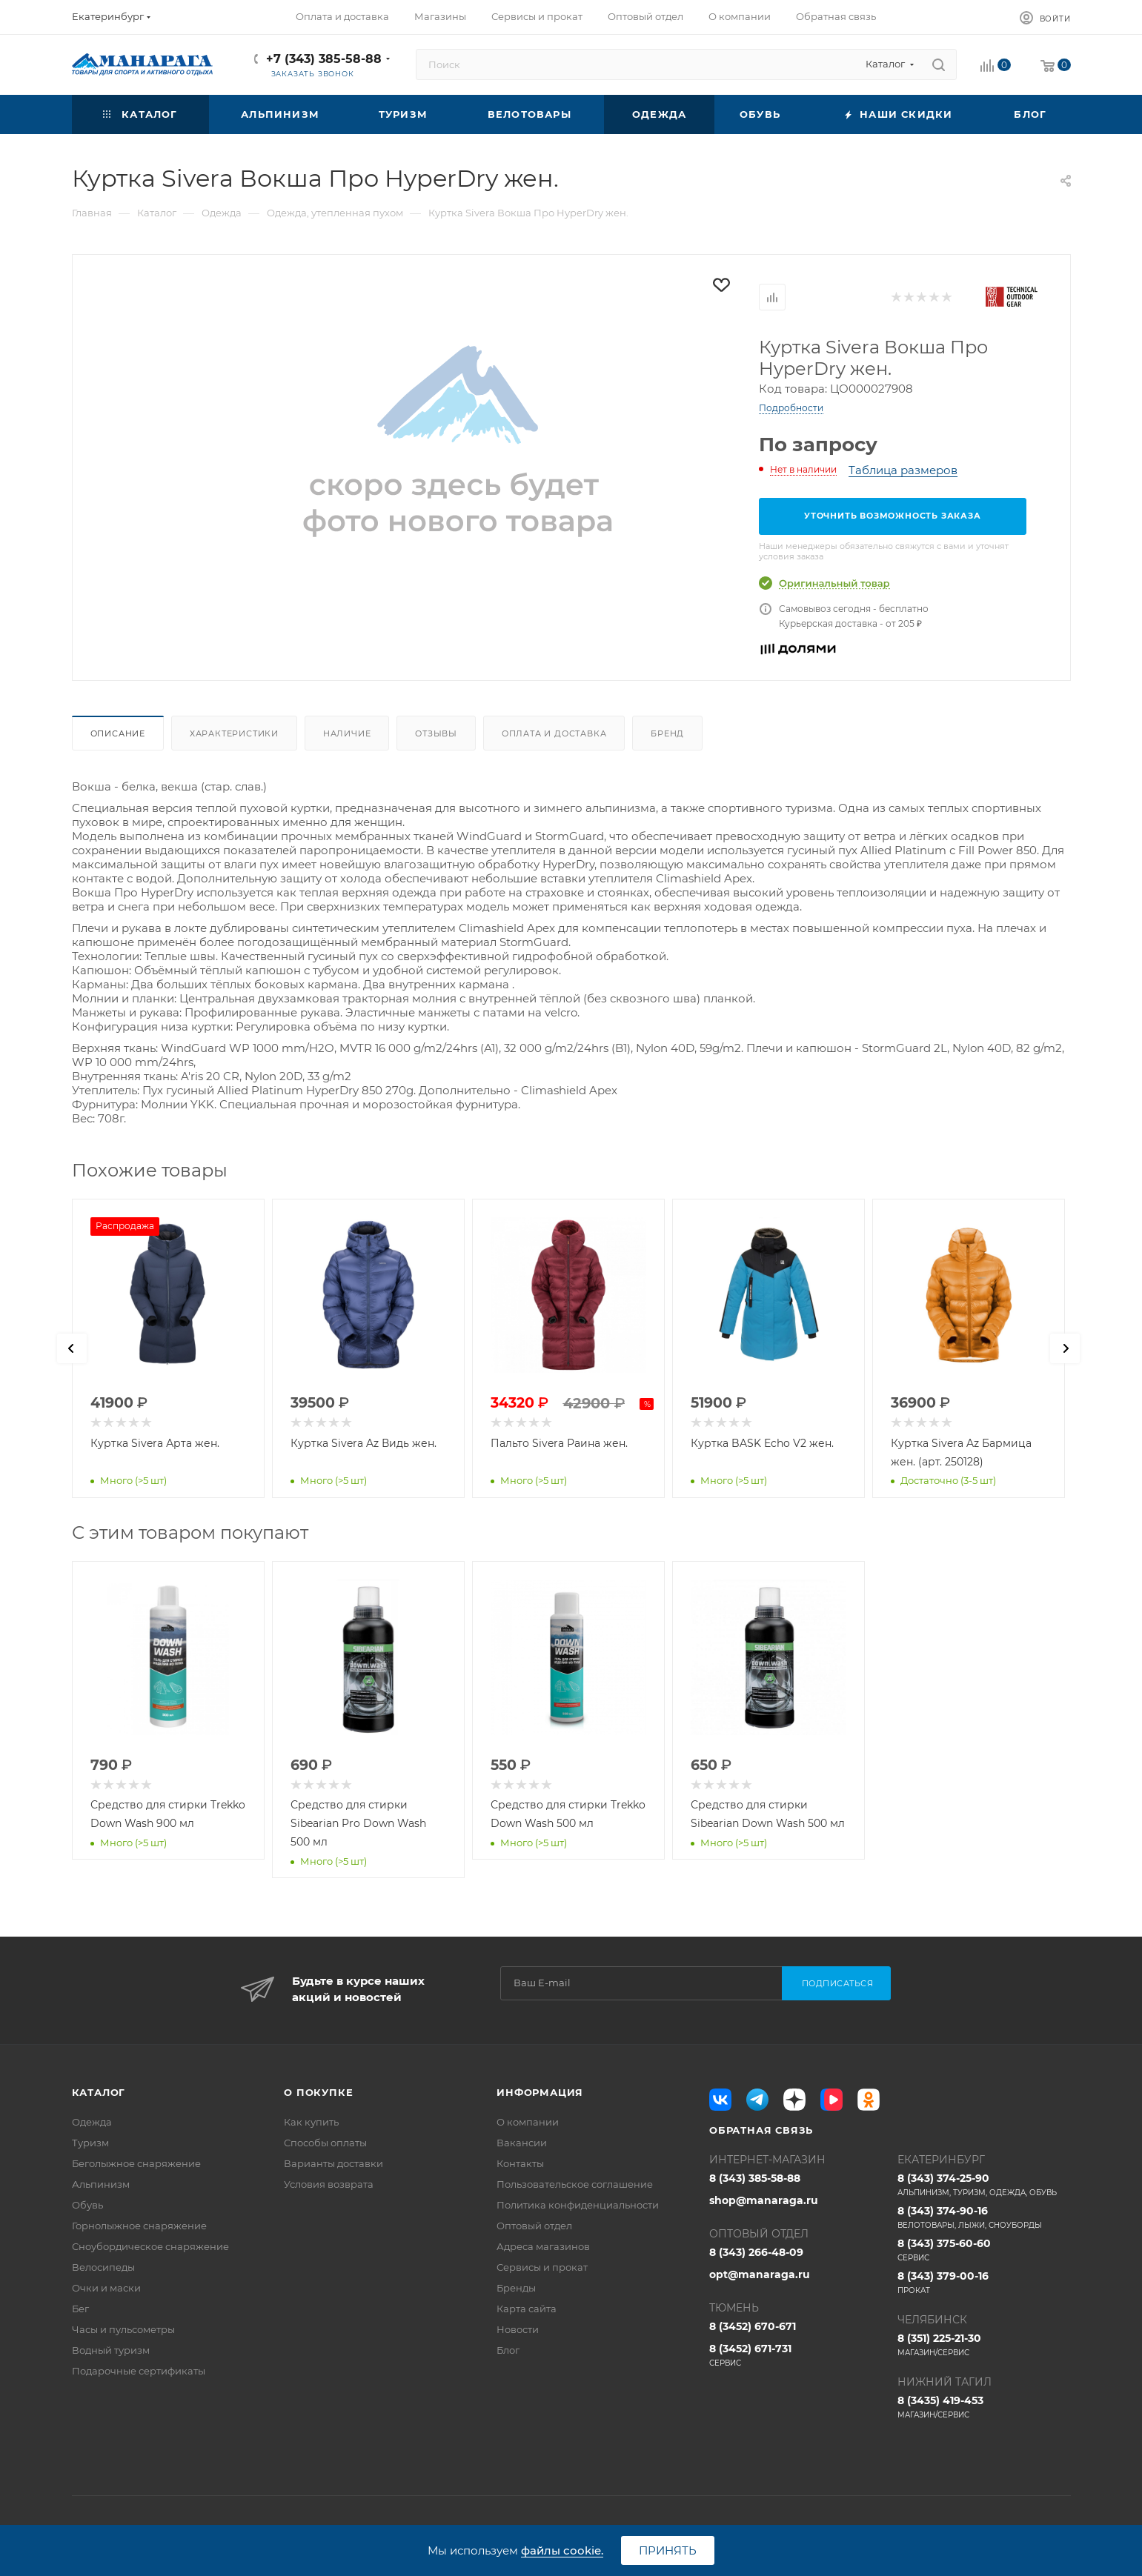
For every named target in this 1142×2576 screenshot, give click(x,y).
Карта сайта (527, 2308)
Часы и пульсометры (123, 2329)
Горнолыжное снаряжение (139, 2225)
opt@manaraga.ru (759, 2274)
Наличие (347, 733)
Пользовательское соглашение (575, 2184)
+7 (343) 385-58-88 (324, 59)
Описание (117, 733)
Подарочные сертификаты (138, 2371)
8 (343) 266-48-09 (756, 2252)
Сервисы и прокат (542, 2267)
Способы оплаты (325, 2143)
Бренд (667, 733)
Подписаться (838, 1983)
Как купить (311, 2122)
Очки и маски (106, 2288)
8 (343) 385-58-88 (754, 2178)
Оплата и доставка (554, 733)
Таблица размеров (903, 470)
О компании (528, 2122)
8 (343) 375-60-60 (984, 2250)
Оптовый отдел (534, 2225)
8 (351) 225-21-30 (984, 2345)
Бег (80, 2308)
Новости (518, 2329)
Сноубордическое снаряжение (150, 2246)
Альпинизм (101, 2184)
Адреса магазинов (543, 2246)
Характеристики (234, 733)
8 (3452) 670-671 (752, 2326)
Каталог (99, 2092)
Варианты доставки (333, 2163)
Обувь (87, 2205)
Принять (668, 2550)
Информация (540, 2092)
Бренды (516, 2288)
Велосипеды (103, 2267)
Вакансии (522, 2143)
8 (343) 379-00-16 (984, 2282)
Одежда (92, 2122)
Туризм (90, 2143)
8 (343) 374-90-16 (984, 2217)
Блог (508, 2350)
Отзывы (436, 733)
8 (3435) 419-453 (984, 2407)
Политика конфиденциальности (578, 2205)
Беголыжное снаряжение (136, 2163)
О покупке (318, 2092)
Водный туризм (111, 2350)
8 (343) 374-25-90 (984, 2184)
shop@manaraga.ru (763, 2200)
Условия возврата (329, 2184)
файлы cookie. (562, 2550)
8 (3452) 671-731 (796, 2355)
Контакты (520, 2163)
